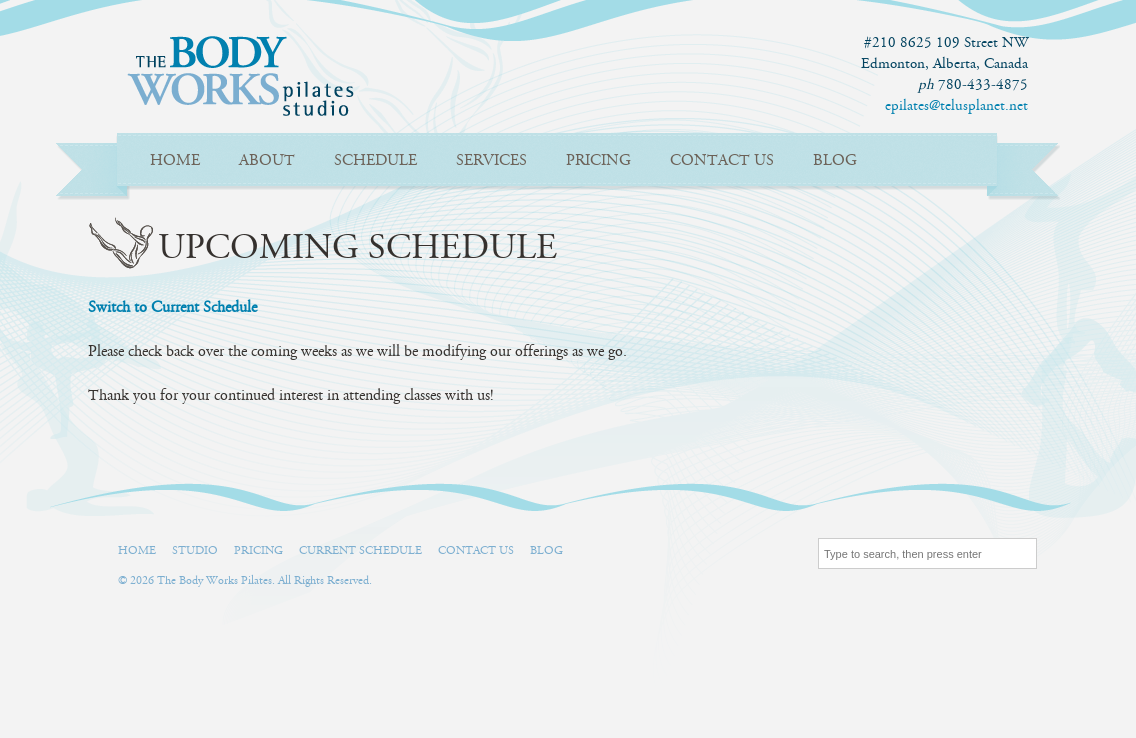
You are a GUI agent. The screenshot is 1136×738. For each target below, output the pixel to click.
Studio (195, 550)
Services (491, 160)
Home (175, 160)
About (267, 160)
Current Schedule (360, 550)
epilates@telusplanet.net (956, 105)
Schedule (375, 160)
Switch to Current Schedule (172, 307)
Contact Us (722, 160)
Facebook (595, 555)
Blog (835, 160)
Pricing (598, 160)
